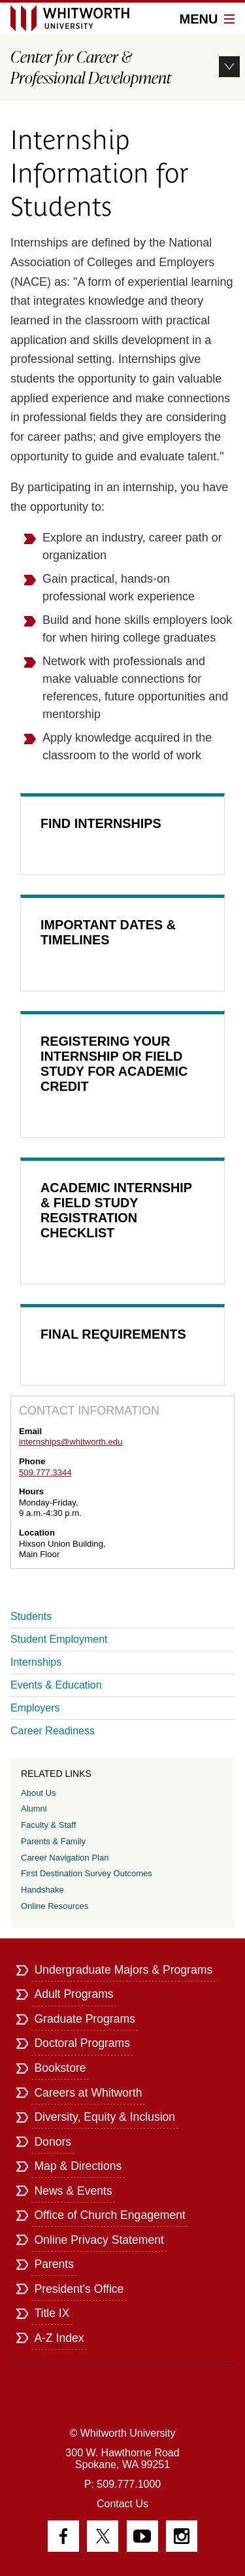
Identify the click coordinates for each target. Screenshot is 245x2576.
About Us (38, 1793)
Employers (35, 1707)
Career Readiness (52, 1730)
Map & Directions (78, 2165)
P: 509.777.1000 (122, 2484)
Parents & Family (53, 1841)
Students (31, 1616)
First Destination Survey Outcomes (86, 1873)
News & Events (73, 2190)
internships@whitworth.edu (71, 1442)
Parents (54, 2264)
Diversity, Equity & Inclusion (104, 2116)
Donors (52, 2141)
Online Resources (54, 1906)
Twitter (102, 2536)
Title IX (51, 2313)
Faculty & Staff (48, 1825)
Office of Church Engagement (109, 2215)
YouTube (142, 2536)
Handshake (42, 1890)
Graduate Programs (84, 2018)
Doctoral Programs (82, 2043)
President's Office (78, 2288)
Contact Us (122, 2503)
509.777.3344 (45, 1472)
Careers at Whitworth (88, 2092)
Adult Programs (73, 1994)
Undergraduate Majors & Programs (123, 1969)
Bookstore (60, 2067)
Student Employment (59, 1639)
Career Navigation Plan (64, 1858)
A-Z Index (59, 2337)
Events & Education (56, 1685)
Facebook (63, 2536)
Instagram (181, 2536)
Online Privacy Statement (99, 2239)
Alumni (34, 1808)
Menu (207, 19)
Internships (35, 1662)
